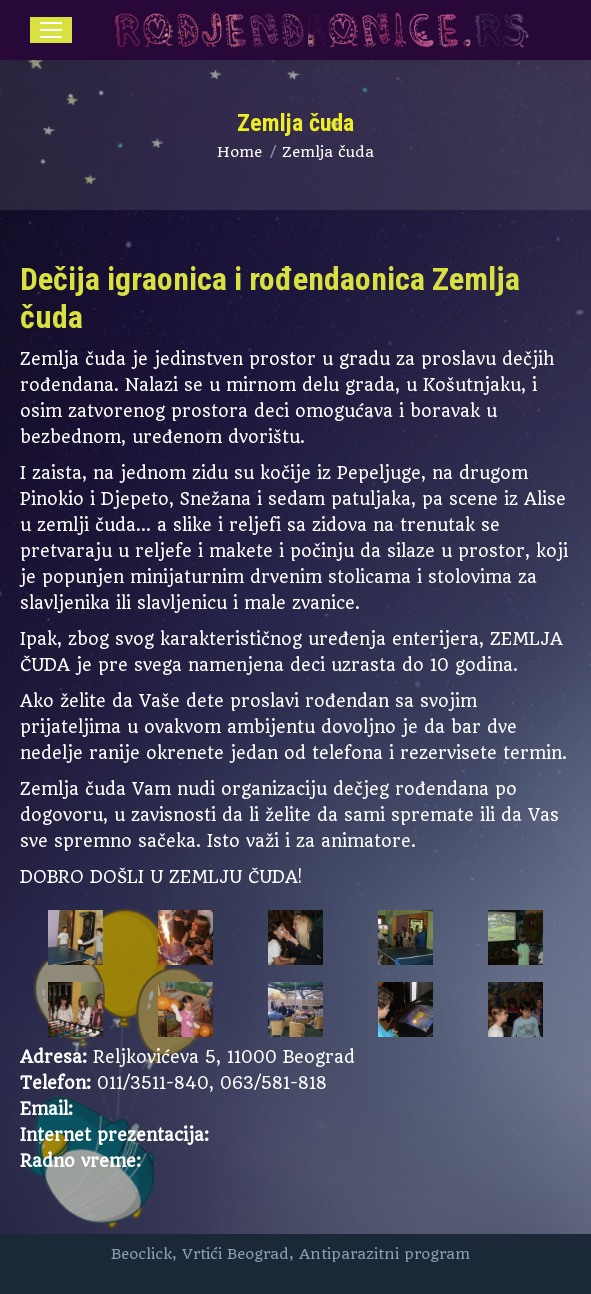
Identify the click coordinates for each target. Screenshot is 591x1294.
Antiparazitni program (384, 1254)
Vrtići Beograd (235, 1254)
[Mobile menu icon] (51, 30)
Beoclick (141, 1254)
